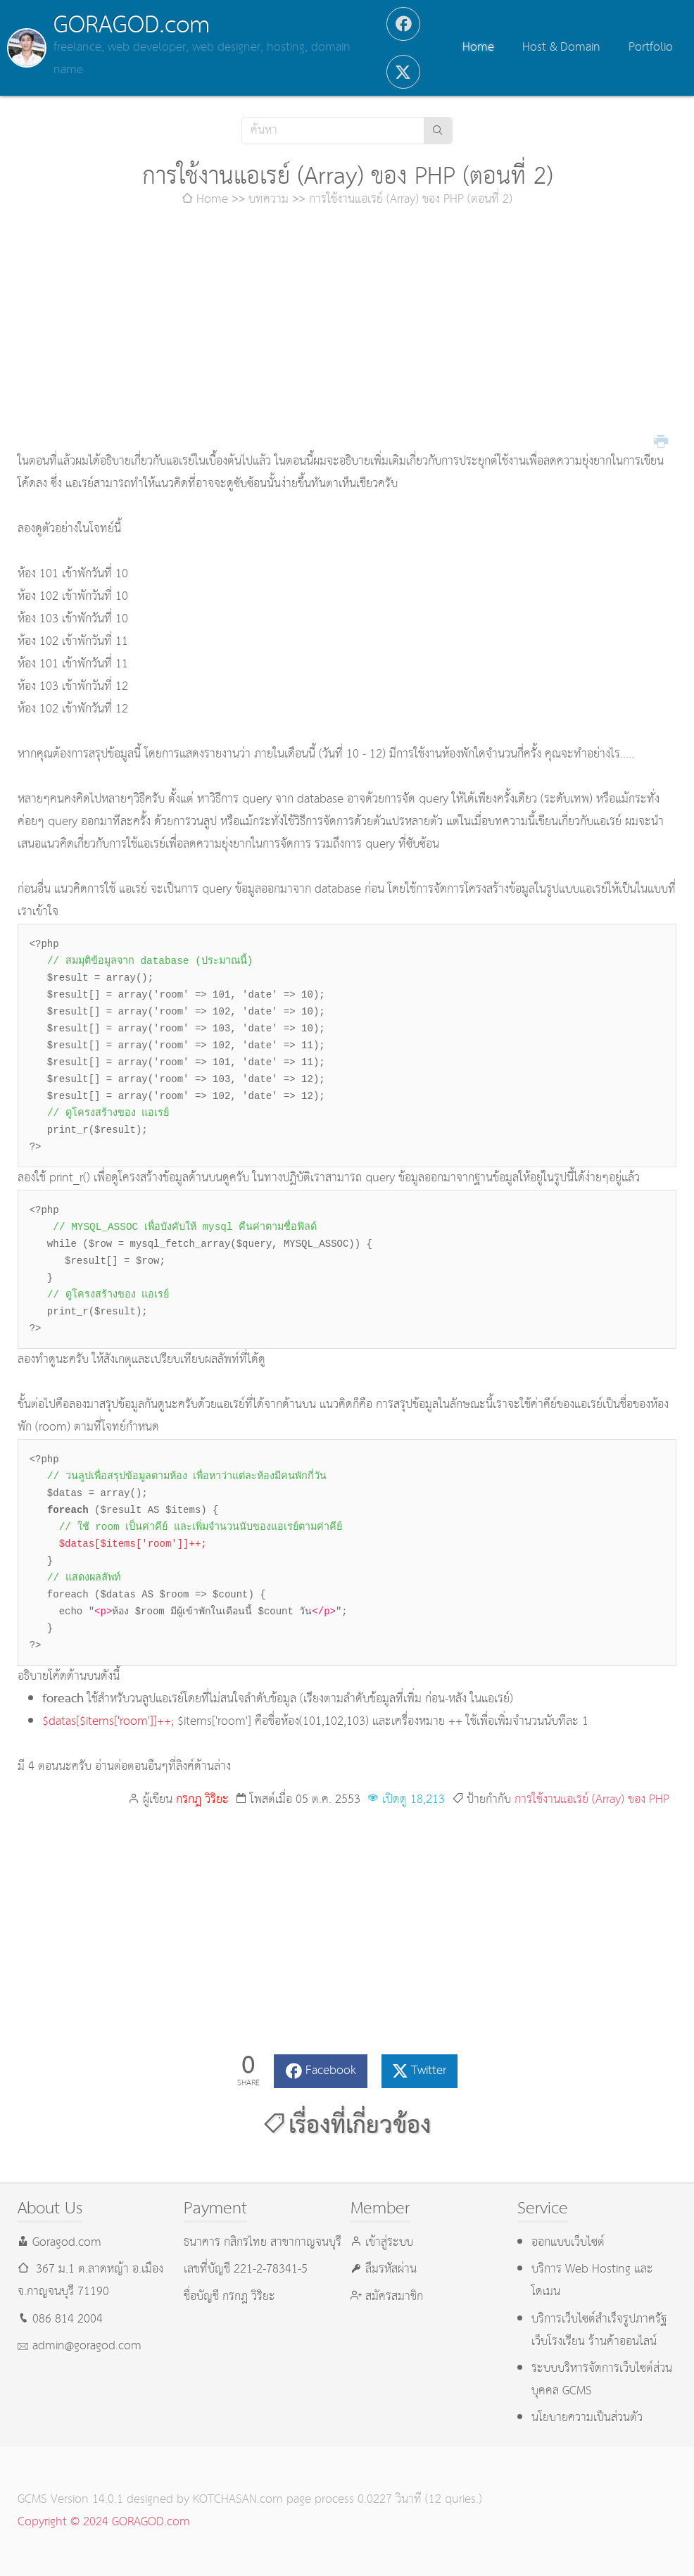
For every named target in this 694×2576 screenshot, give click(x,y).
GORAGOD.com (131, 25)
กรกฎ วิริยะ (202, 1800)
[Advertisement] (347, 330)
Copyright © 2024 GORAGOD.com (104, 2522)
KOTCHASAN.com (238, 2500)
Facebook (330, 2071)
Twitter (428, 2071)
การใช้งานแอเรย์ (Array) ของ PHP (592, 1800)
